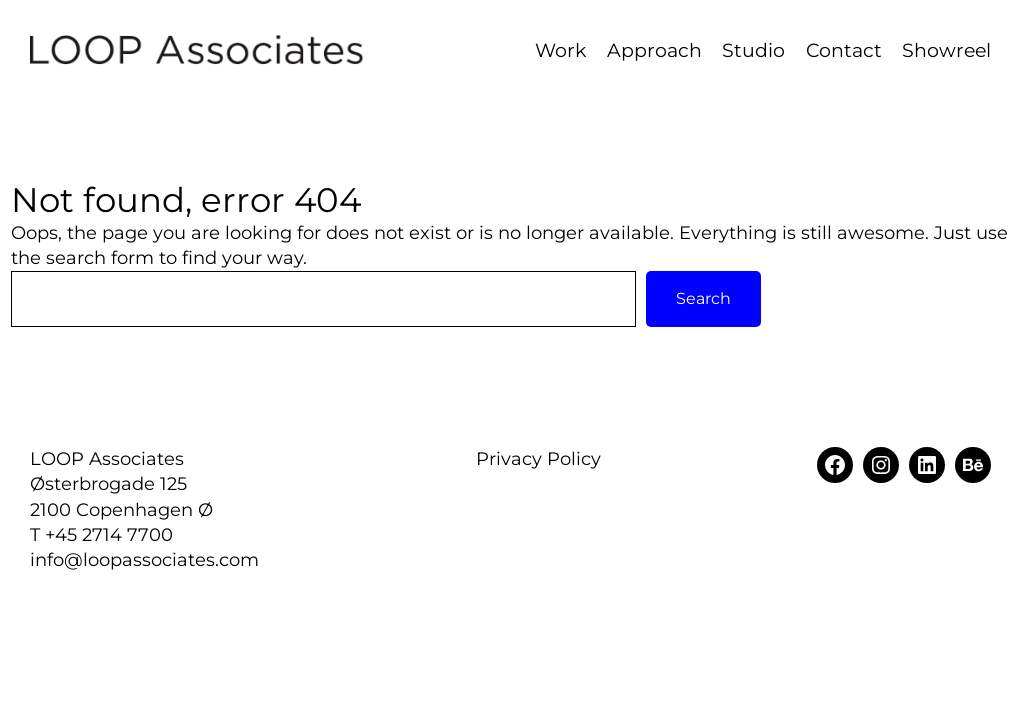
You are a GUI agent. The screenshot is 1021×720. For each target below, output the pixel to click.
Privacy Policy (538, 459)
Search (703, 298)
